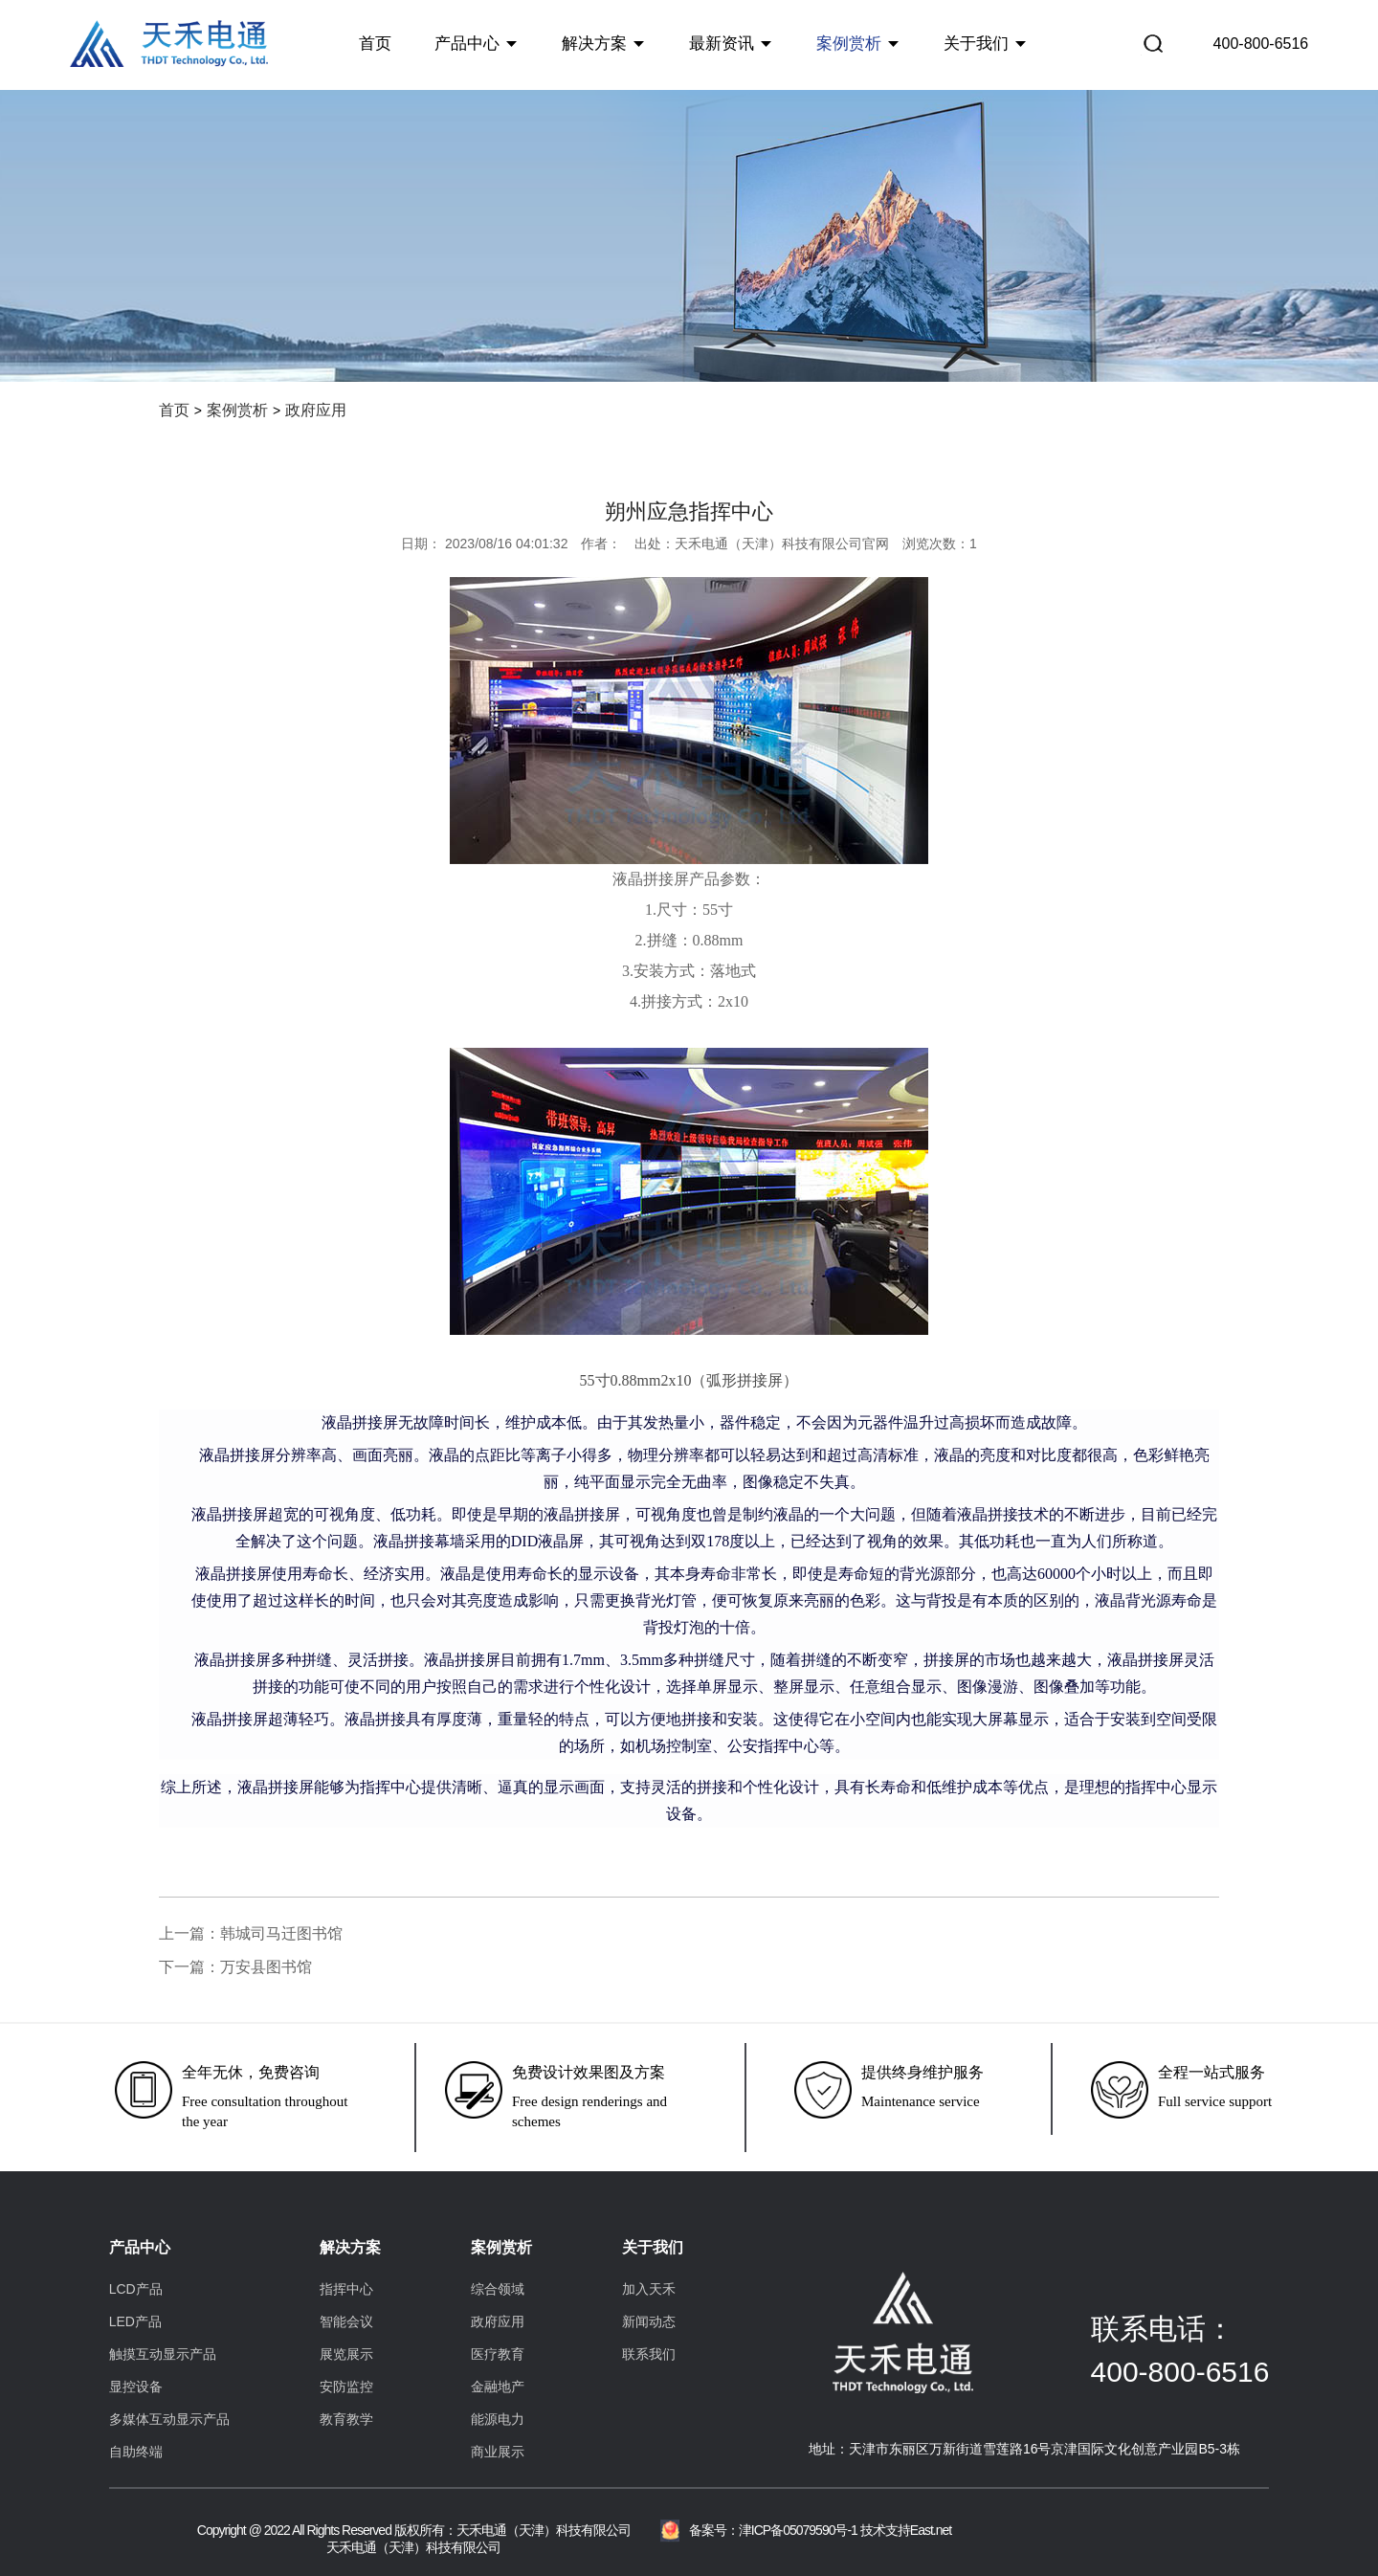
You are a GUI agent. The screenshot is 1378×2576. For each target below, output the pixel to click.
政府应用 (315, 410)
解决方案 (594, 43)
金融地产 (497, 2386)
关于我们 (976, 43)
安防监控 (346, 2386)
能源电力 (497, 2419)
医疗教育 (497, 2354)
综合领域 (497, 2289)
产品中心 (467, 43)
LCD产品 (136, 2289)
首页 (375, 43)
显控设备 (136, 2386)
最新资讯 (721, 43)
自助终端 (136, 2451)
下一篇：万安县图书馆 (235, 1967)
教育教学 (346, 2419)
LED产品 (135, 2321)
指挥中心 (346, 2289)
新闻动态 (649, 2321)
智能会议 (346, 2321)
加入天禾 (649, 2289)
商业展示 (497, 2451)
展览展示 (346, 2354)
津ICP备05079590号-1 (798, 2530)
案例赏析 (848, 43)
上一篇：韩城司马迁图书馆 (251, 1933)
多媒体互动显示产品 (169, 2419)
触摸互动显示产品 (162, 2354)
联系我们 (649, 2354)
